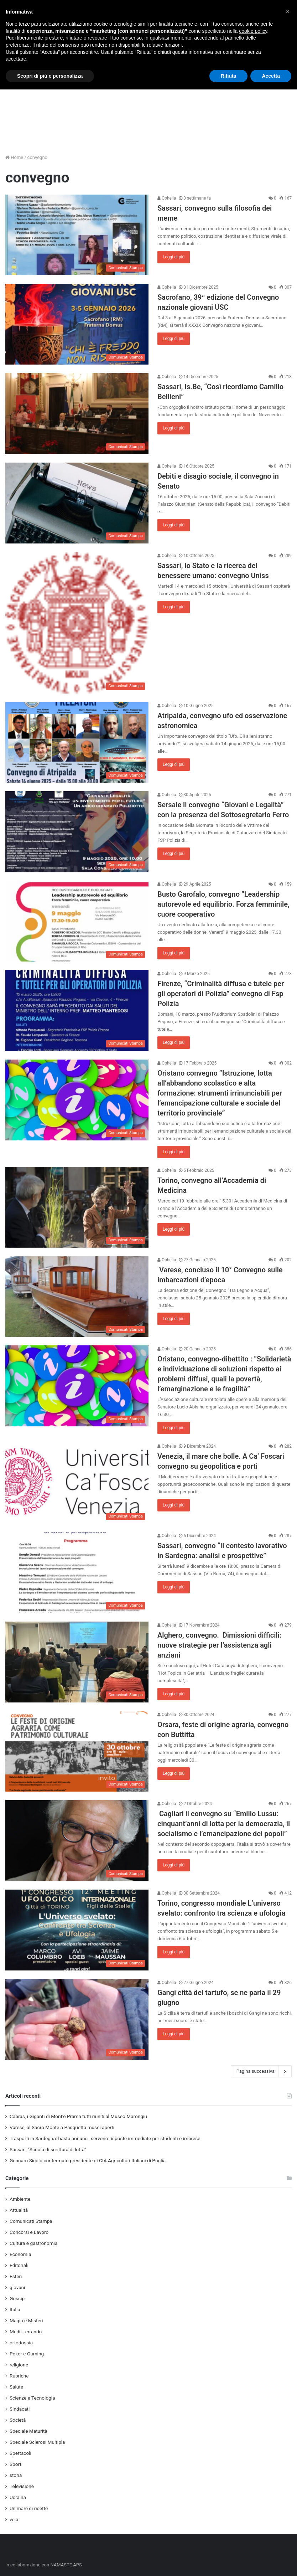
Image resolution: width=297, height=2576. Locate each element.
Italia (15, 2309)
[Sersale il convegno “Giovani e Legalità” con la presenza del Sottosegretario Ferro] (76, 831)
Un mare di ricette (29, 2508)
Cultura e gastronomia (33, 2243)
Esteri (16, 2276)
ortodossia (21, 2342)
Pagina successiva (261, 2071)
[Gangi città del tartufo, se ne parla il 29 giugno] (76, 2019)
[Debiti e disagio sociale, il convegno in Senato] (76, 503)
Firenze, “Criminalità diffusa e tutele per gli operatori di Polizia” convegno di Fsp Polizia (220, 993)
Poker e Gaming (27, 2353)
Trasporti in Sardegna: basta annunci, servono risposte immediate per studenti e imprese (105, 2138)
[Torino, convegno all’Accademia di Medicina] (76, 1207)
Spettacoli (20, 2453)
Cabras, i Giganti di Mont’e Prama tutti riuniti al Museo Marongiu (78, 2116)
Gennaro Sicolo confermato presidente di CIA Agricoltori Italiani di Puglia (88, 2160)
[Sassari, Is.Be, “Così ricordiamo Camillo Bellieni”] (76, 413)
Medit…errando (26, 2331)
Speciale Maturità (28, 2431)
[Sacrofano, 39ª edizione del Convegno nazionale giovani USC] (76, 324)
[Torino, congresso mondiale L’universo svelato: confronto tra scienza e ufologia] (76, 1930)
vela (14, 2519)
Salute (16, 2387)
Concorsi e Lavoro (29, 2232)
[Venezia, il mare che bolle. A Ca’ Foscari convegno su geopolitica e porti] (76, 1483)
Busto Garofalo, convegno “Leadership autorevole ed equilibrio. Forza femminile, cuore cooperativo (223, 904)
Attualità (19, 2210)
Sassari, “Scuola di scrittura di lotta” (48, 2149)
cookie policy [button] (253, 31)
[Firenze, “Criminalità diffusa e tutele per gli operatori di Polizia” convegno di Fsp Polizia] (76, 1010)
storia (16, 2475)
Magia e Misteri (26, 2320)
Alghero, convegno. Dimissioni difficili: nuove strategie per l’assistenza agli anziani (219, 1645)
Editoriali (19, 2265)
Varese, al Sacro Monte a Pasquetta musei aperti (62, 2127)
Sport (15, 2464)
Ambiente (20, 2199)
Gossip (17, 2298)
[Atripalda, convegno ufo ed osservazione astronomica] (76, 742)
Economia (20, 2254)
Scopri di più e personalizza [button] (50, 76)
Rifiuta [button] (228, 76)
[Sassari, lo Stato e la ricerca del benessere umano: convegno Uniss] (76, 623)
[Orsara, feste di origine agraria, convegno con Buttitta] (76, 1751)
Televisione (22, 2486)
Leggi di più (173, 256)
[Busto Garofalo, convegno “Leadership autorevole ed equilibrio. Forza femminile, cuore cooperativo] (76, 921)
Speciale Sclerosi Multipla (37, 2442)
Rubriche (19, 2376)
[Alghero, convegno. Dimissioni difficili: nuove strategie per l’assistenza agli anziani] (76, 1662)
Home (14, 157)
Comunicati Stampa (31, 2221)
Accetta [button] (271, 76)
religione (19, 2365)
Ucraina (18, 2497)
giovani (17, 2287)
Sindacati (20, 2409)
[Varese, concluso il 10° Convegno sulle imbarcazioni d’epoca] (76, 1296)
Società (18, 2420)
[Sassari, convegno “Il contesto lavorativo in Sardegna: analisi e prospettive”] (76, 1572)
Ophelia (166, 198)
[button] (287, 11)
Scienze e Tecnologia (32, 2398)
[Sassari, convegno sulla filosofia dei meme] (76, 235)
